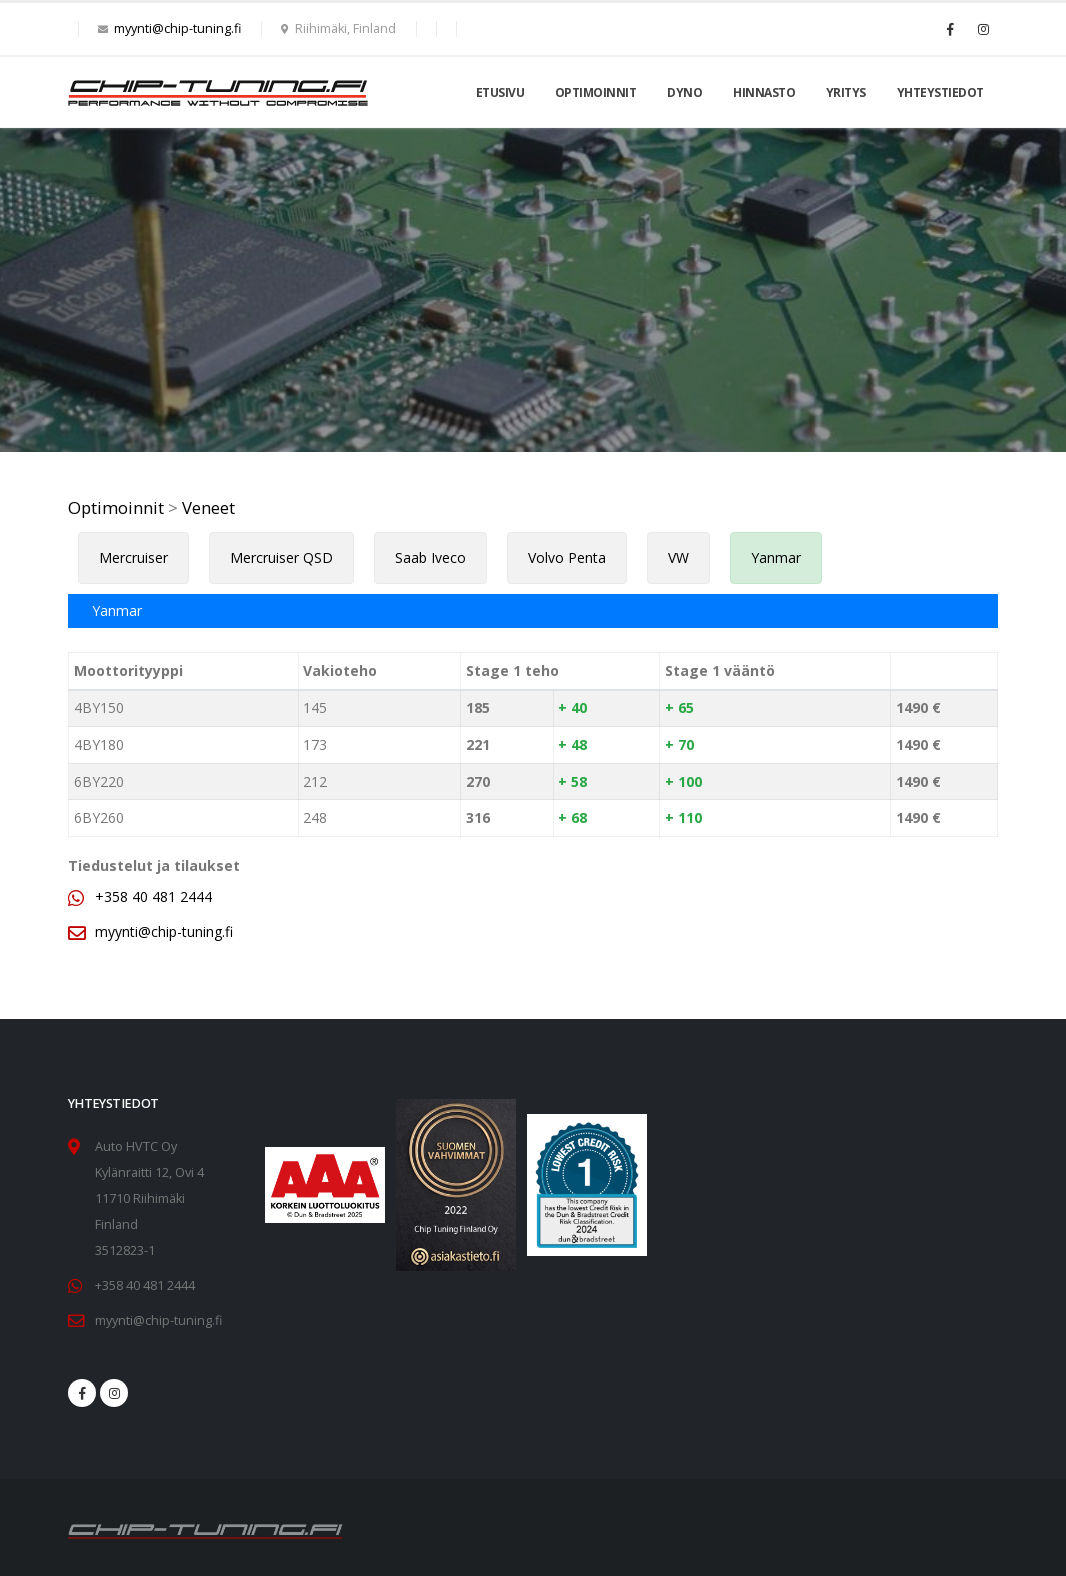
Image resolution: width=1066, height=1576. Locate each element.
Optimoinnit (596, 92)
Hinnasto (764, 92)
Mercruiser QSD (281, 557)
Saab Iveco (430, 557)
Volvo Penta (567, 557)
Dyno (684, 92)
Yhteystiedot (940, 92)
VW (678, 557)
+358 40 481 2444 (153, 896)
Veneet (208, 507)
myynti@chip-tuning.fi (177, 28)
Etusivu (500, 92)
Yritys (846, 92)
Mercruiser (133, 557)
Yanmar (776, 557)
